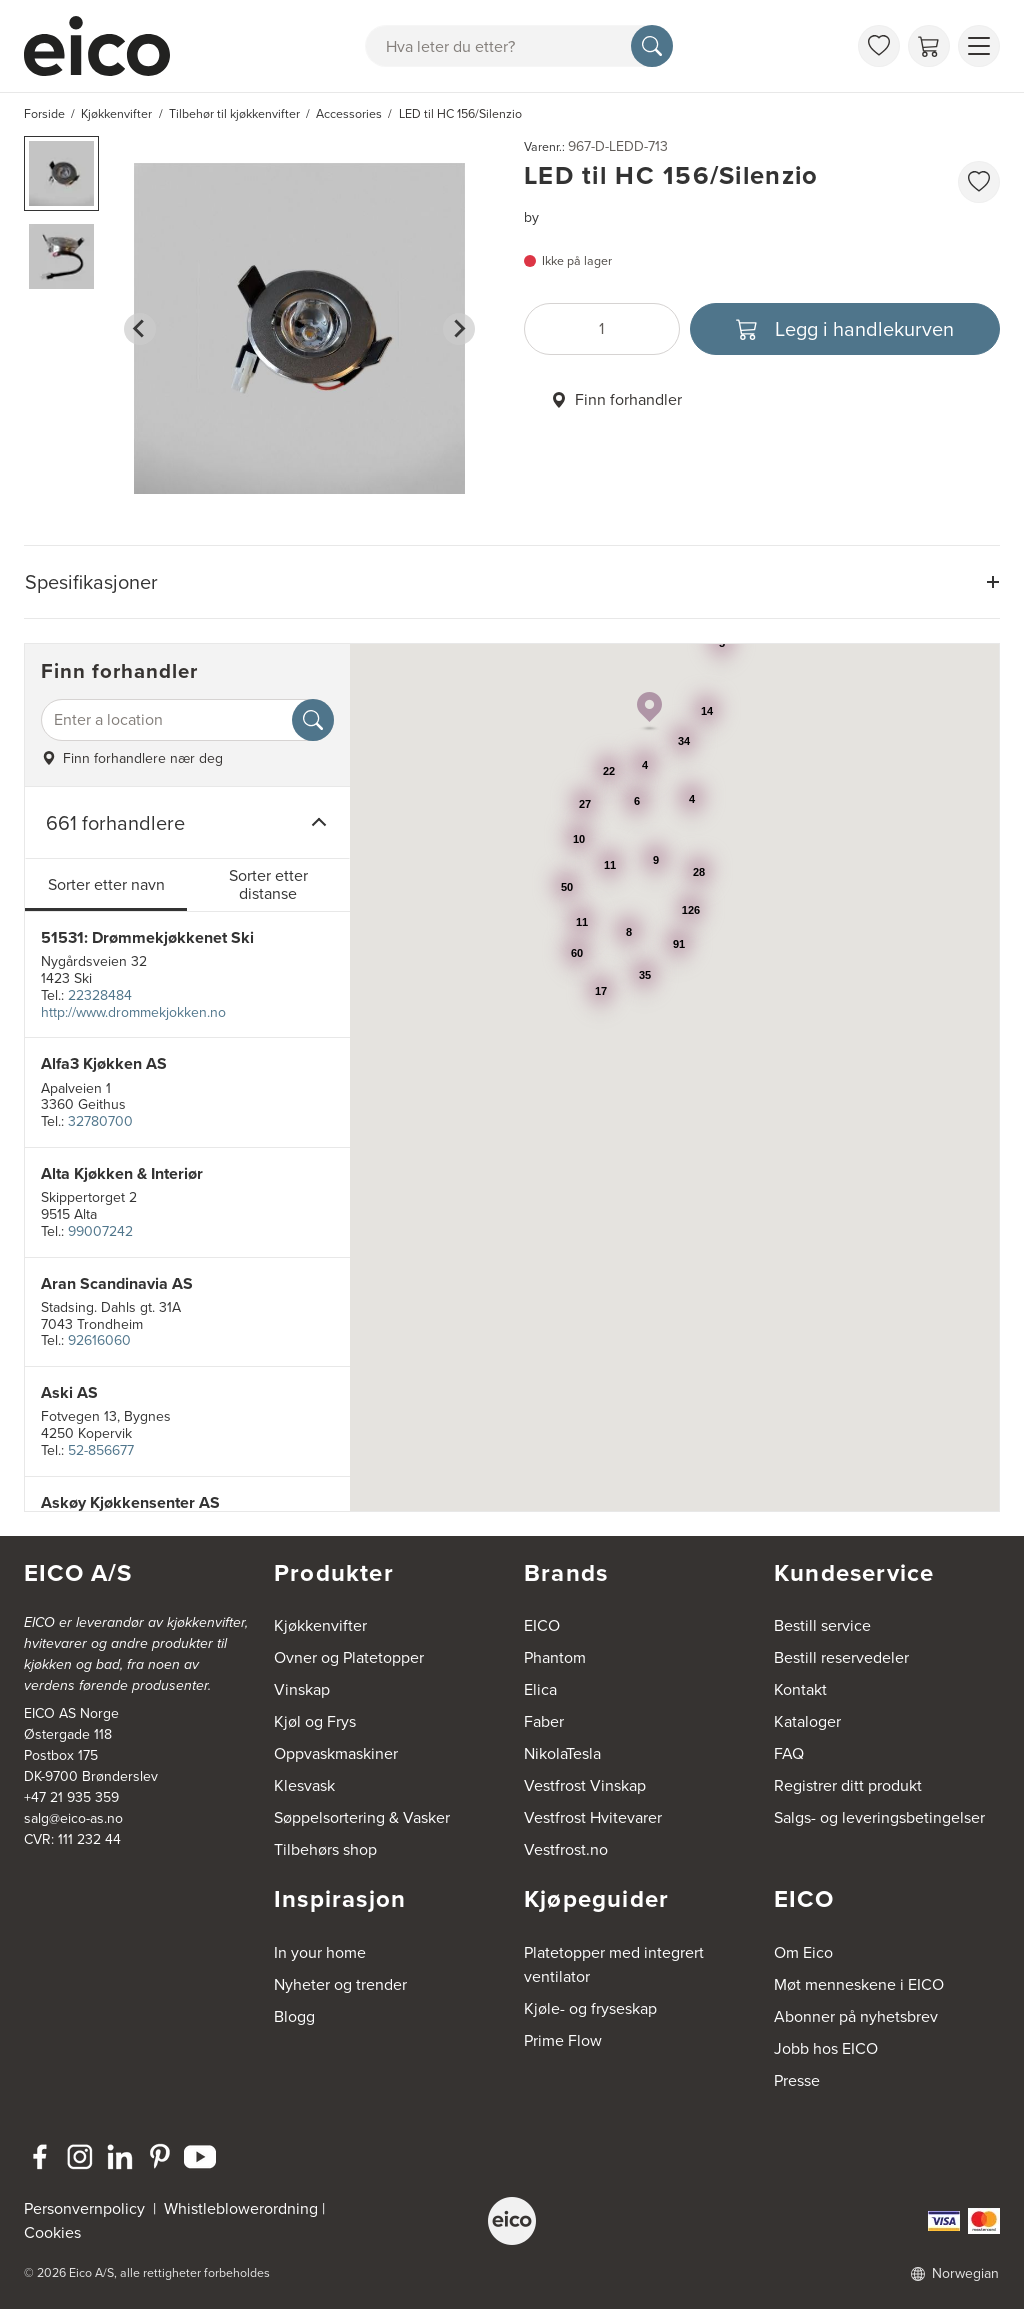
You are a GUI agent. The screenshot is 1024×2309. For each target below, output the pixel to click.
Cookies (52, 2232)
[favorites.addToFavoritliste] (979, 182)
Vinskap (302, 1689)
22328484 (100, 995)
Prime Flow (563, 2040)
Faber (544, 1721)
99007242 (100, 1231)
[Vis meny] (979, 46)
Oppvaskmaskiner (336, 1753)
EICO (542, 1625)
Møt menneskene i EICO (859, 1984)
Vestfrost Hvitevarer (593, 1817)
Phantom (555, 1657)
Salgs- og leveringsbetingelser (879, 1817)
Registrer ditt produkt (848, 1785)
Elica (540, 1689)
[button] (61, 173)
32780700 (100, 1121)
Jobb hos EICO (826, 2048)
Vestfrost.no (566, 1849)
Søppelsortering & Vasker (362, 1817)
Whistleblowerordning (241, 2208)
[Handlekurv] (929, 46)
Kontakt (800, 1689)
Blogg (294, 2016)
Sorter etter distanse (268, 884)
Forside (44, 114)
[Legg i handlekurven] (845, 329)
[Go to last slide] (140, 329)
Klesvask (304, 1785)
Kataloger (807, 1721)
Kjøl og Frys (315, 1721)
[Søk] (652, 46)
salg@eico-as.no (73, 1818)
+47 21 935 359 (71, 1797)
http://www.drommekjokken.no (133, 1012)
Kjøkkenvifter (320, 1625)
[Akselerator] (106, 46)
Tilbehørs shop (325, 1849)
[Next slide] (459, 329)
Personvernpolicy (86, 2208)
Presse (797, 2080)
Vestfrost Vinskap (585, 1785)
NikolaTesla (562, 1753)
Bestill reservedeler (841, 1657)
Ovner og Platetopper (349, 1657)
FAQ (789, 1753)
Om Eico (803, 1952)
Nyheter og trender (340, 1984)
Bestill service (822, 1625)
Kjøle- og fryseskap (590, 2008)
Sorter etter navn (106, 884)
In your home (320, 1952)
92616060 (99, 1340)
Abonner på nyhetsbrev (856, 2016)
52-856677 (101, 1450)
